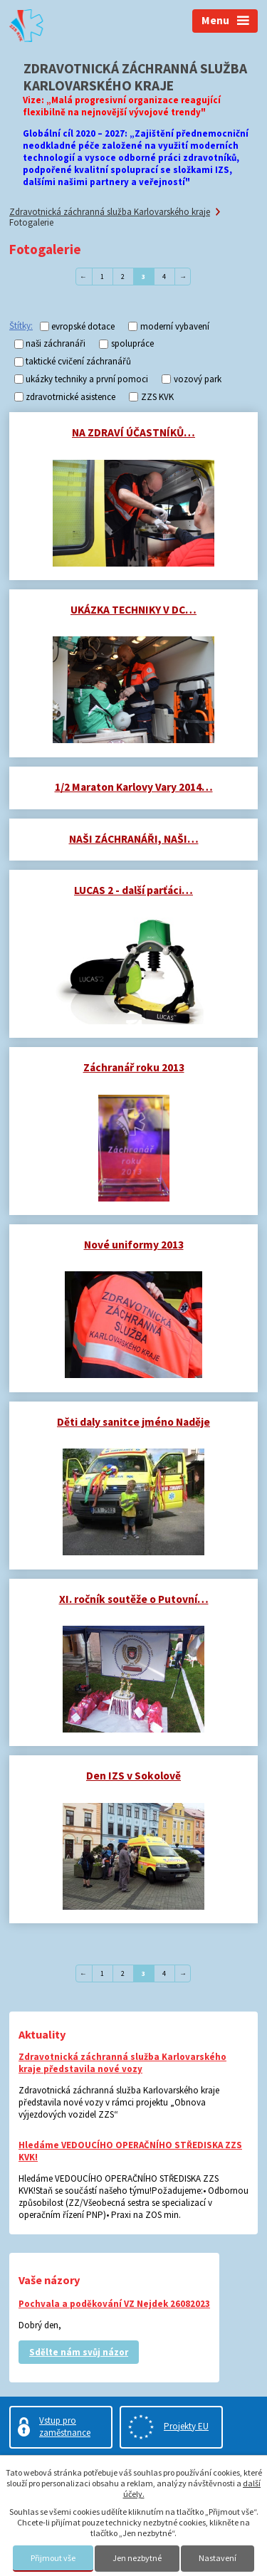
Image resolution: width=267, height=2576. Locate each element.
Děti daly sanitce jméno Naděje (133, 1422)
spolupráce (132, 344)
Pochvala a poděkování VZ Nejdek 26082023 (114, 2304)
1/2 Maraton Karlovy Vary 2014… (134, 787)
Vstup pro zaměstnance (64, 2426)
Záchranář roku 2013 (133, 1067)
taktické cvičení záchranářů (78, 362)
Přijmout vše (53, 2558)
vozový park (197, 379)
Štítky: (21, 326)
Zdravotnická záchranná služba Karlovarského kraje (109, 212)
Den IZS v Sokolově (133, 1775)
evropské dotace (83, 326)
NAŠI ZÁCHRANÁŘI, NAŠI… (134, 839)
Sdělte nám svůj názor (78, 2352)
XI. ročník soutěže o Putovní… (134, 1599)
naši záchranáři (55, 344)
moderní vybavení (174, 326)
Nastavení (217, 2558)
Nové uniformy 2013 (134, 1244)
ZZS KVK (157, 397)
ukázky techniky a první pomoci (87, 379)
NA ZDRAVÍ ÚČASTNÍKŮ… (133, 432)
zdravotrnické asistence (70, 397)
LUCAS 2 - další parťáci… (133, 890)
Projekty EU (186, 2426)
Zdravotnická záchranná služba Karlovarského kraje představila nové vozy (122, 2063)
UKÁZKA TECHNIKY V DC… (133, 609)
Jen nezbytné (137, 2558)
